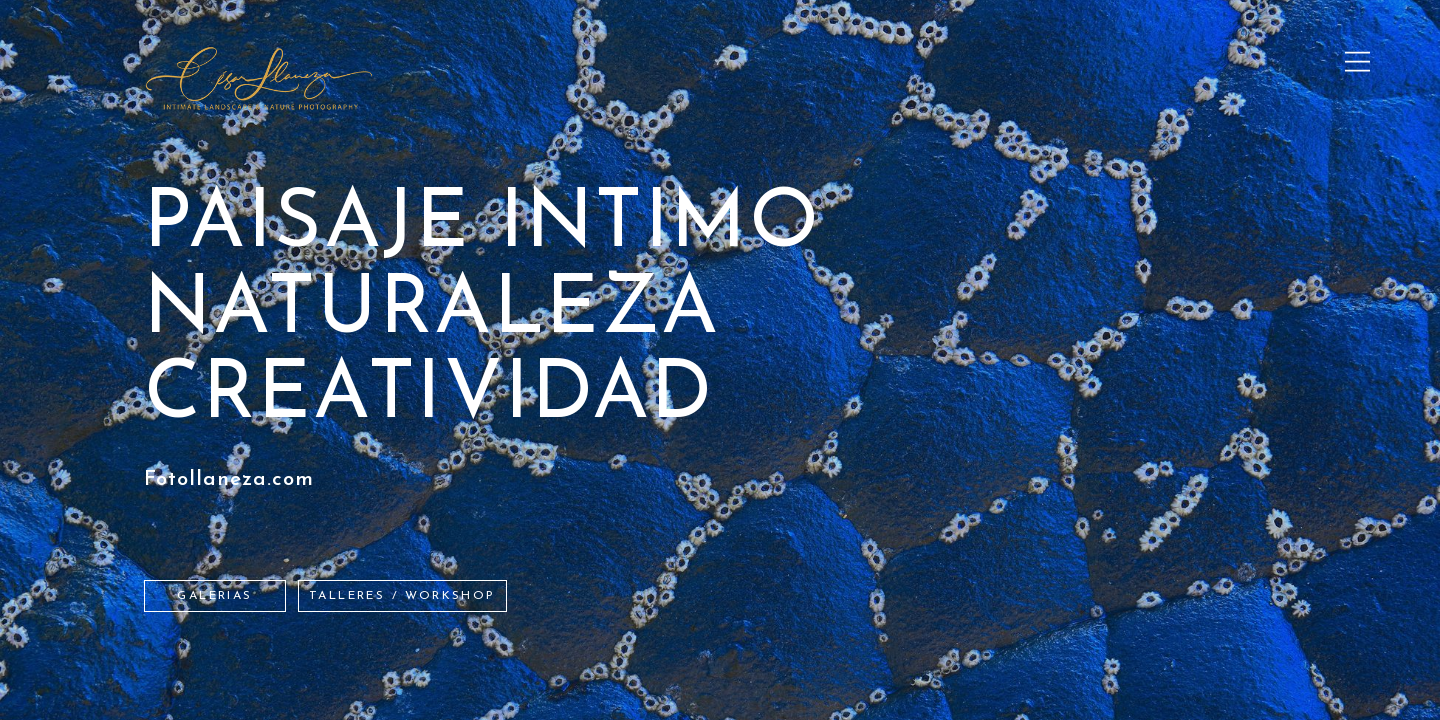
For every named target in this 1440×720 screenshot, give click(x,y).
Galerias (214, 596)
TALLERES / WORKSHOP (402, 596)
